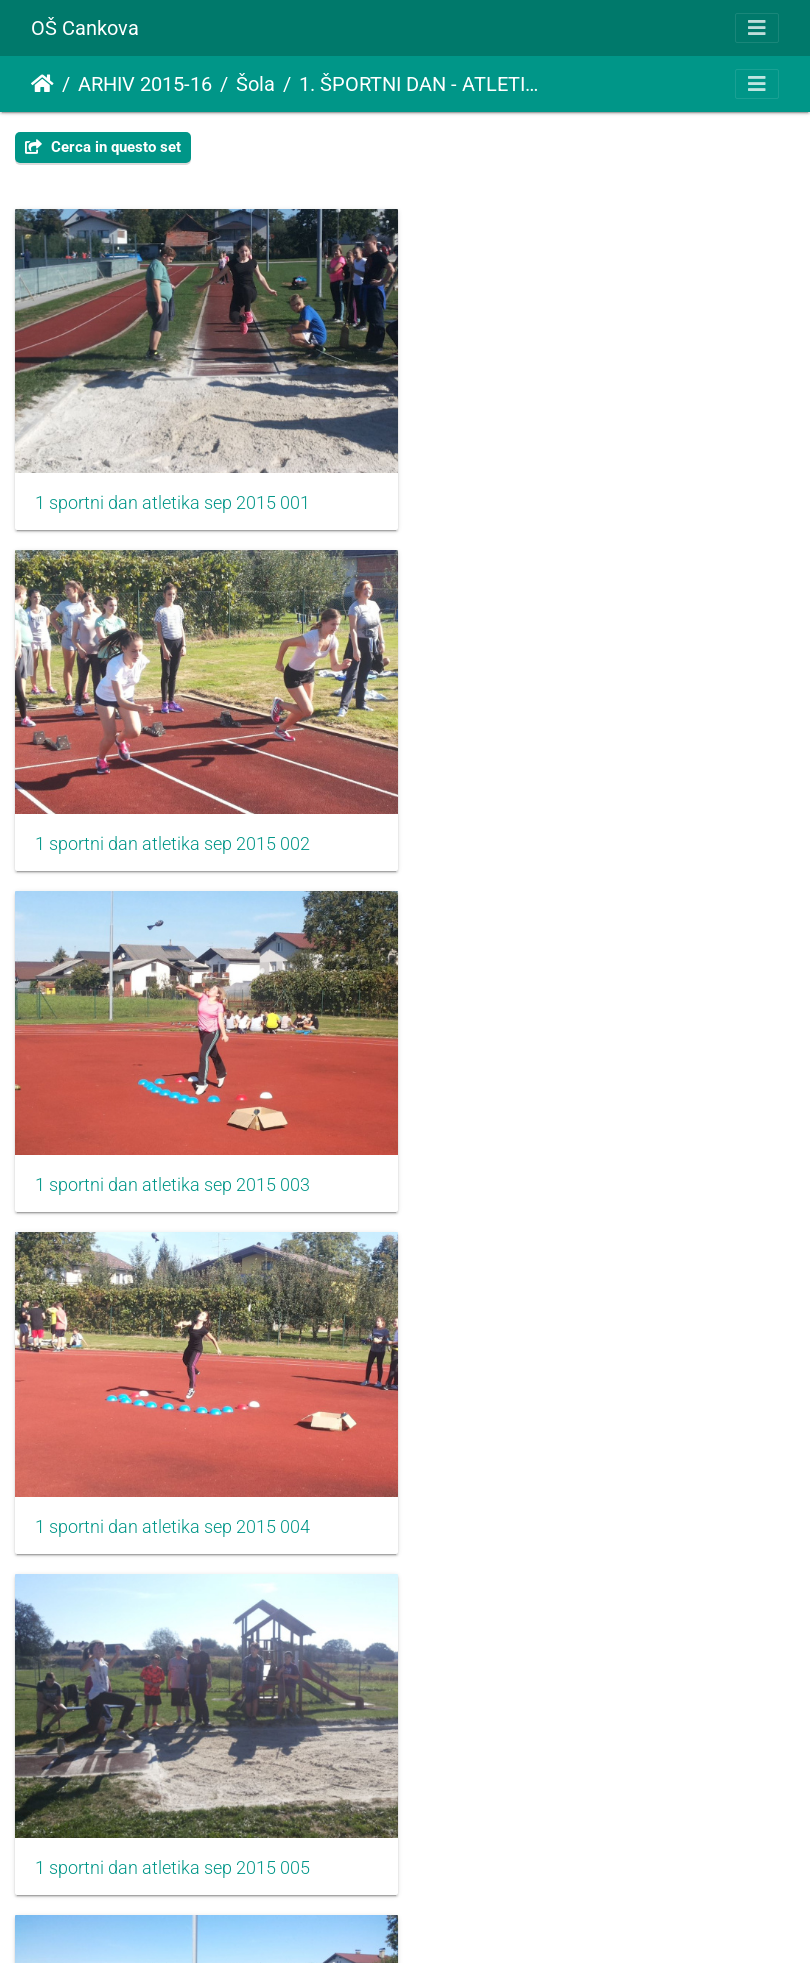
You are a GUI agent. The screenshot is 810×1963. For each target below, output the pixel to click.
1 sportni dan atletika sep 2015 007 (172, 1505)
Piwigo (474, 1920)
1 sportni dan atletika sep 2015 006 (577, 1169)
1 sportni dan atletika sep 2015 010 (577, 1841)
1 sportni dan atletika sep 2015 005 (172, 1169)
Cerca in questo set (103, 147)
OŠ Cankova (85, 28)
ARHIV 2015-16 (145, 84)
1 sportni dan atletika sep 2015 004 (577, 833)
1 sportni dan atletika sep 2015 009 (172, 1841)
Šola (255, 84)
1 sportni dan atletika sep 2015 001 (172, 497)
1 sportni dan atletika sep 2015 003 (172, 833)
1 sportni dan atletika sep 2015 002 (577, 497)
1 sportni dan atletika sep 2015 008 (577, 1505)
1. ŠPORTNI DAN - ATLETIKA (422, 84)
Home (42, 84)
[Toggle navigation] (757, 28)
